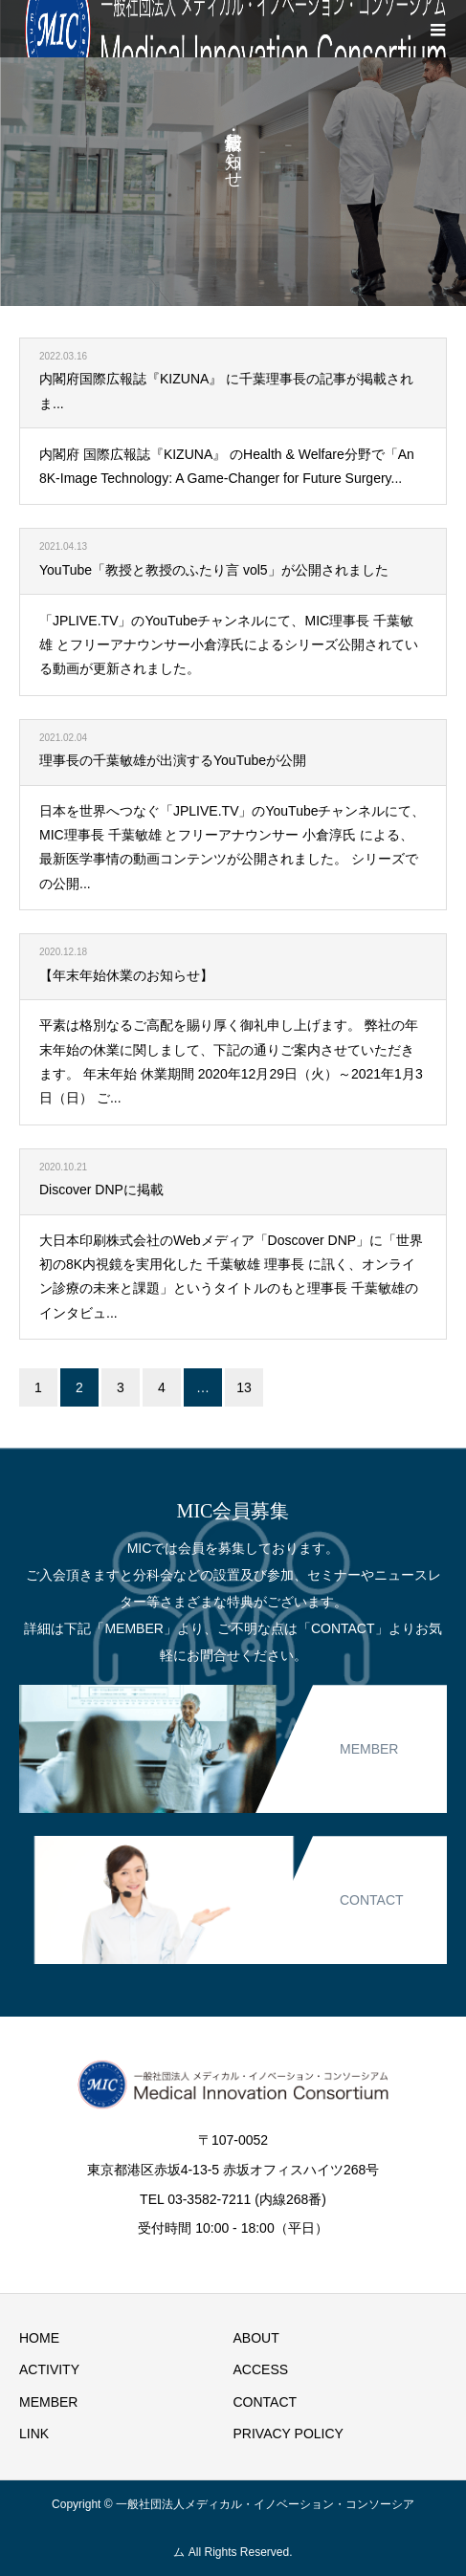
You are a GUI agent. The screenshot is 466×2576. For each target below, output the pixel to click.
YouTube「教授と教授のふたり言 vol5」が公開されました (213, 570)
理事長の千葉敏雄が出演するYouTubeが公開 (172, 760)
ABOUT (256, 2338)
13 (244, 1387)
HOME (39, 2338)
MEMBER (48, 2402)
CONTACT (265, 2402)
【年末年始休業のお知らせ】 (126, 975)
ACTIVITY (49, 2369)
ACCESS (261, 2369)
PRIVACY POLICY (288, 2433)
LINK (34, 2433)
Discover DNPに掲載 (101, 1189)
